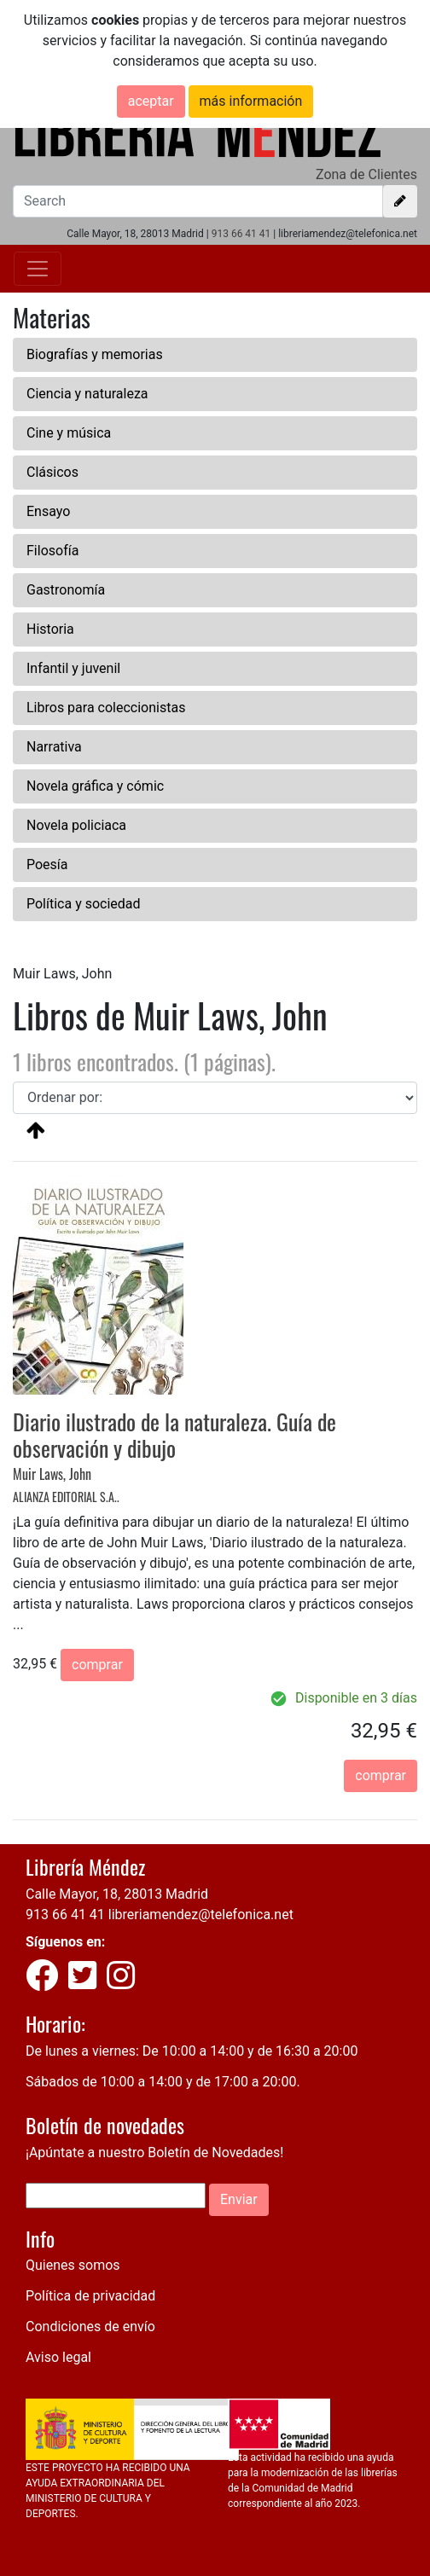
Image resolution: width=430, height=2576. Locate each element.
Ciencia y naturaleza (87, 394)
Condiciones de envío (90, 2326)
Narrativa (54, 747)
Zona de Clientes (366, 174)
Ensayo (48, 511)
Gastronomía (65, 590)
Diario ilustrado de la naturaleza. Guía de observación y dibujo (174, 1435)
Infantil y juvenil (73, 668)
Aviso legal (58, 2357)
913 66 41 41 (241, 234)
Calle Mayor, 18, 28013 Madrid (117, 1894)
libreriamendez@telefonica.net (200, 1914)
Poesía (47, 864)
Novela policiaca (76, 825)
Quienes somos (73, 2265)
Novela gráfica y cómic (95, 786)
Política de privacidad (90, 2296)
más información (251, 101)
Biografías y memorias (94, 354)
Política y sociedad (83, 904)
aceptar (151, 101)
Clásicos (52, 472)
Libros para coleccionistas (105, 707)
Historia (50, 629)
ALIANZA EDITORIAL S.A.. (66, 1497)
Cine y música (68, 433)
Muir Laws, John (52, 1474)
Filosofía (52, 550)
